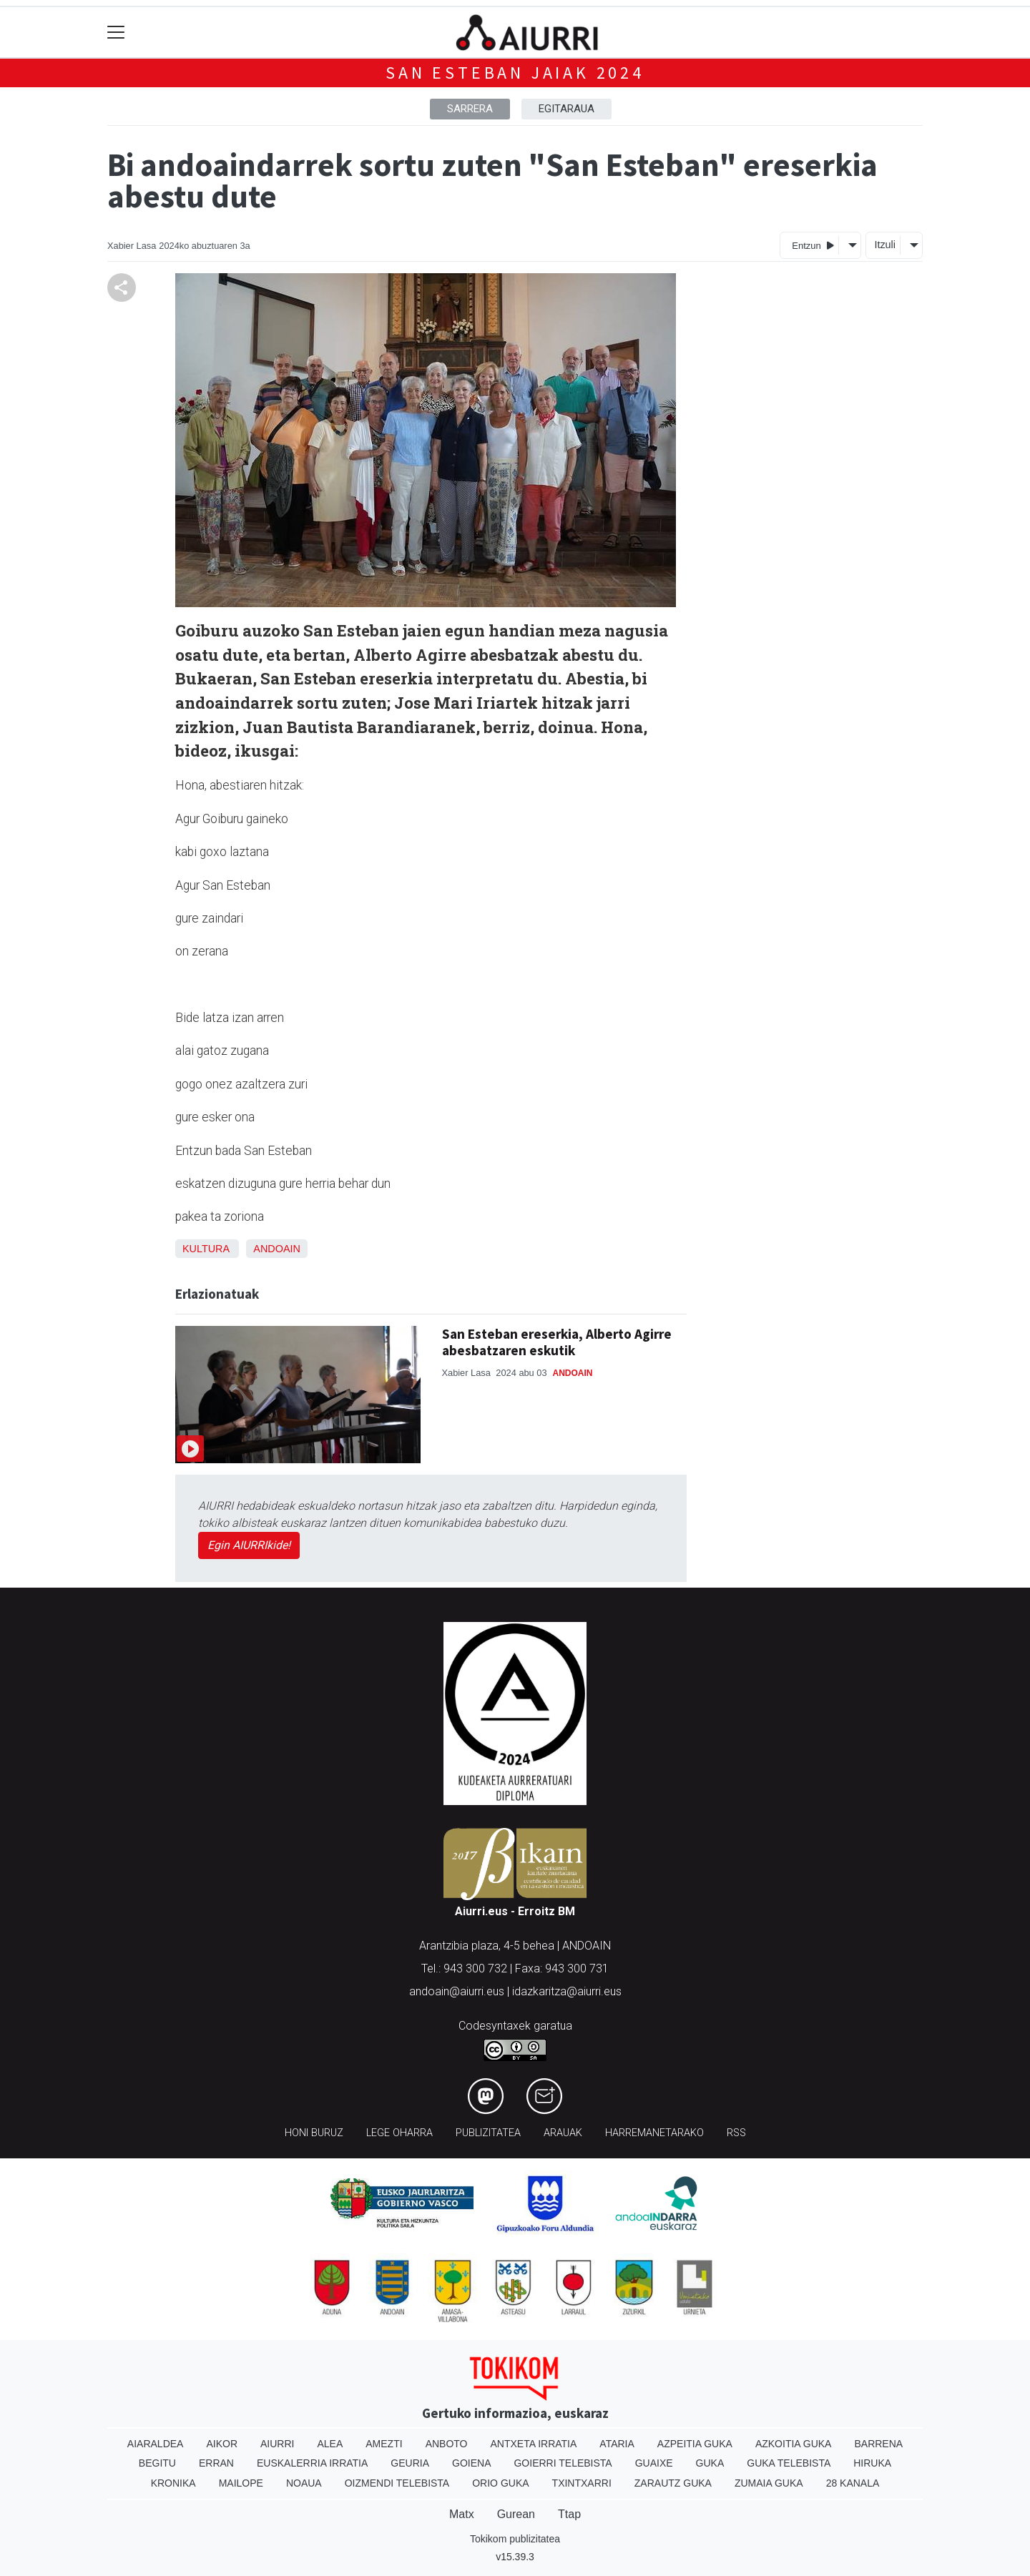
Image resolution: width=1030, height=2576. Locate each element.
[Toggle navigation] (116, 32)
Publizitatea (488, 2133)
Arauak (563, 2133)
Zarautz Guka (673, 2483)
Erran (216, 2463)
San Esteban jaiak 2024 (515, 73)
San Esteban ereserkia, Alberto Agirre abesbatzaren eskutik (557, 1342)
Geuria (410, 2463)
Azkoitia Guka (793, 2443)
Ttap (569, 2514)
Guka (710, 2463)
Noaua (304, 2483)
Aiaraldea (155, 2443)
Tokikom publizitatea (515, 2539)
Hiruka (872, 2463)
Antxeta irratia (534, 2443)
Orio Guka (500, 2483)
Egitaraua (566, 108)
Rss (736, 2133)
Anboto (447, 2443)
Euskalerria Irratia (312, 2463)
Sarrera (470, 108)
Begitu (157, 2463)
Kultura (205, 1248)
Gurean (516, 2514)
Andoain (276, 1248)
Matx (461, 2514)
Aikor (221, 2443)
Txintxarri (582, 2483)
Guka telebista (788, 2463)
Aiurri (277, 2443)
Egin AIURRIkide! (248, 1545)
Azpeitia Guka (694, 2443)
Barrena (878, 2443)
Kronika (173, 2483)
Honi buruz (314, 2133)
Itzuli (885, 244)
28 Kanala (853, 2483)
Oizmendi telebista (397, 2483)
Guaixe (654, 2463)
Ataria (616, 2443)
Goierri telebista (563, 2463)
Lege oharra (399, 2133)
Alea (330, 2443)
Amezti (384, 2443)
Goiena (471, 2463)
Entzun (813, 245)
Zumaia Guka (769, 2483)
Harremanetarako (654, 2133)
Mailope (241, 2483)
